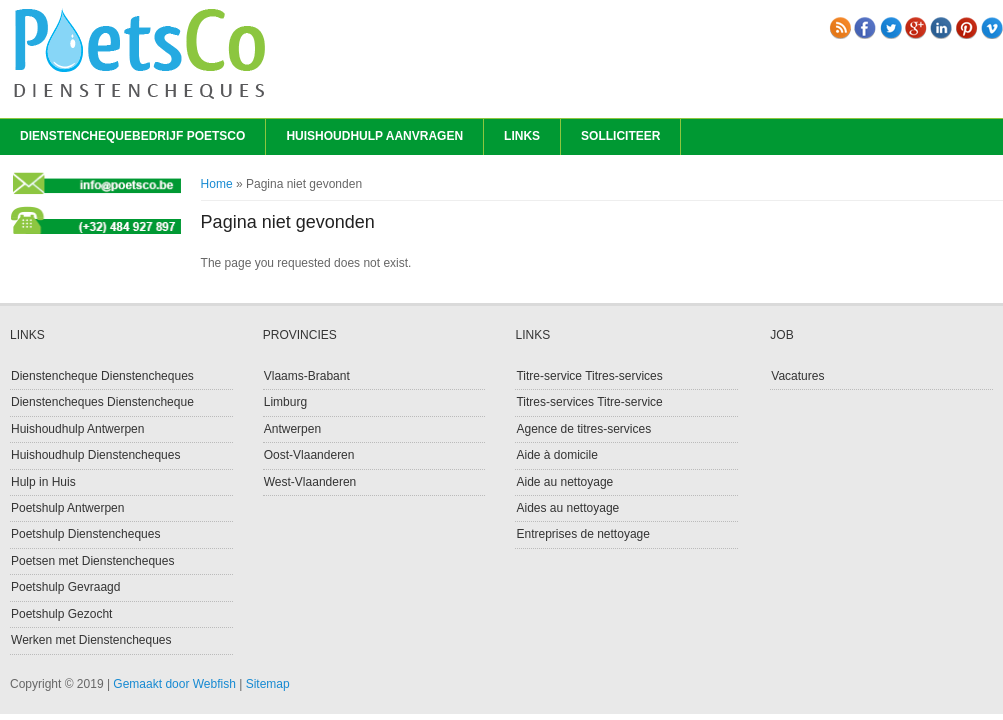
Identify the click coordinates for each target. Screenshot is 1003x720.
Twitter (891, 28)
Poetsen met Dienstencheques (92, 561)
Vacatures (797, 376)
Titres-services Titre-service (589, 402)
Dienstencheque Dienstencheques (102, 376)
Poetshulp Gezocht (61, 614)
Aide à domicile (556, 455)
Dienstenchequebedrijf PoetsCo (132, 136)
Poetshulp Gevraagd (65, 587)
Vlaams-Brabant (307, 376)
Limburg (285, 402)
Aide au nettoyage (564, 482)
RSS (840, 28)
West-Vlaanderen (310, 482)
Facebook (865, 28)
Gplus (916, 28)
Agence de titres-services (583, 429)
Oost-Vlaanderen (309, 455)
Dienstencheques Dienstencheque (102, 402)
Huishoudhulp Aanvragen (374, 136)
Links (522, 136)
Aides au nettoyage (567, 508)
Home (217, 184)
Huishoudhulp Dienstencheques (95, 455)
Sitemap (268, 684)
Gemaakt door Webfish (174, 684)
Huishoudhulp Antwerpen (77, 429)
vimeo (992, 28)
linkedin (941, 28)
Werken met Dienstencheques (91, 640)
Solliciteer (620, 136)
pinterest (967, 28)
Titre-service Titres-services (589, 376)
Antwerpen (292, 429)
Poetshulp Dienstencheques (85, 534)
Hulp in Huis (43, 482)
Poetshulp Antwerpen (67, 508)
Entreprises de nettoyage (582, 534)
